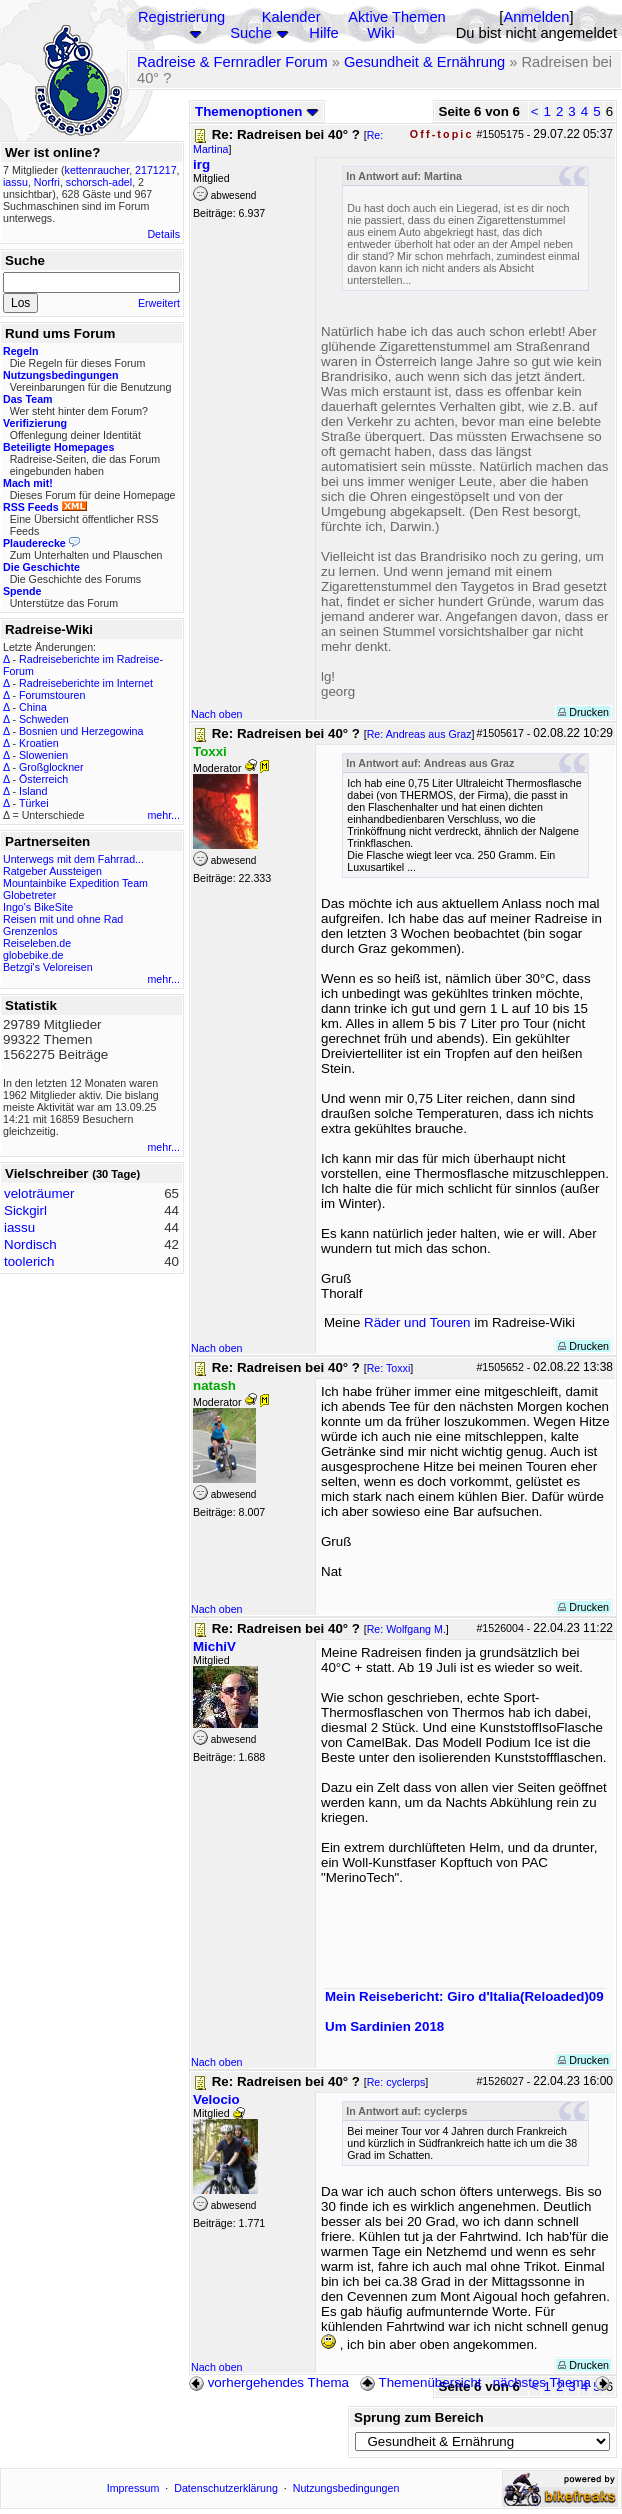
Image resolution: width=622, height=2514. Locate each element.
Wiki (381, 33)
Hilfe (323, 33)
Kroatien (39, 743)
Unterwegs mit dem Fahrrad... (73, 859)
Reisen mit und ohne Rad (63, 919)
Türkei (34, 803)
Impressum (133, 2488)
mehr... (163, 815)
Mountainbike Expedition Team (75, 883)
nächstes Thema (553, 2382)
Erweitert (159, 303)
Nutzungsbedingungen (346, 2488)
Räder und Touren (419, 1322)
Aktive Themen (396, 17)
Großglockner (51, 767)
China (33, 707)
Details (163, 234)
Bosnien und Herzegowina (81, 731)
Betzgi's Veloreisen (48, 967)
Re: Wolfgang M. (406, 1629)
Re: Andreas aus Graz (419, 734)
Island (33, 791)
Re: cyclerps (396, 2082)
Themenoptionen (257, 111)
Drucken (583, 712)
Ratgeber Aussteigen (52, 871)
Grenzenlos (30, 931)
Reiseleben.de (37, 943)
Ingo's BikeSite (38, 907)
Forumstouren (52, 695)
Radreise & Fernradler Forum (232, 62)
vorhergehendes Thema (269, 2382)
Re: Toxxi (389, 1368)
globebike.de (33, 955)
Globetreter (29, 895)
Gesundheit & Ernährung (424, 62)
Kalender (291, 17)
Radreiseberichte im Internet (86, 683)
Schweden (44, 719)
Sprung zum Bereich (419, 2417)
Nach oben (217, 714)
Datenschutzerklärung (226, 2488)
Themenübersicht (420, 2382)
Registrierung (181, 17)
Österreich (43, 779)
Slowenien (43, 755)
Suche (251, 33)
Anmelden (536, 17)
